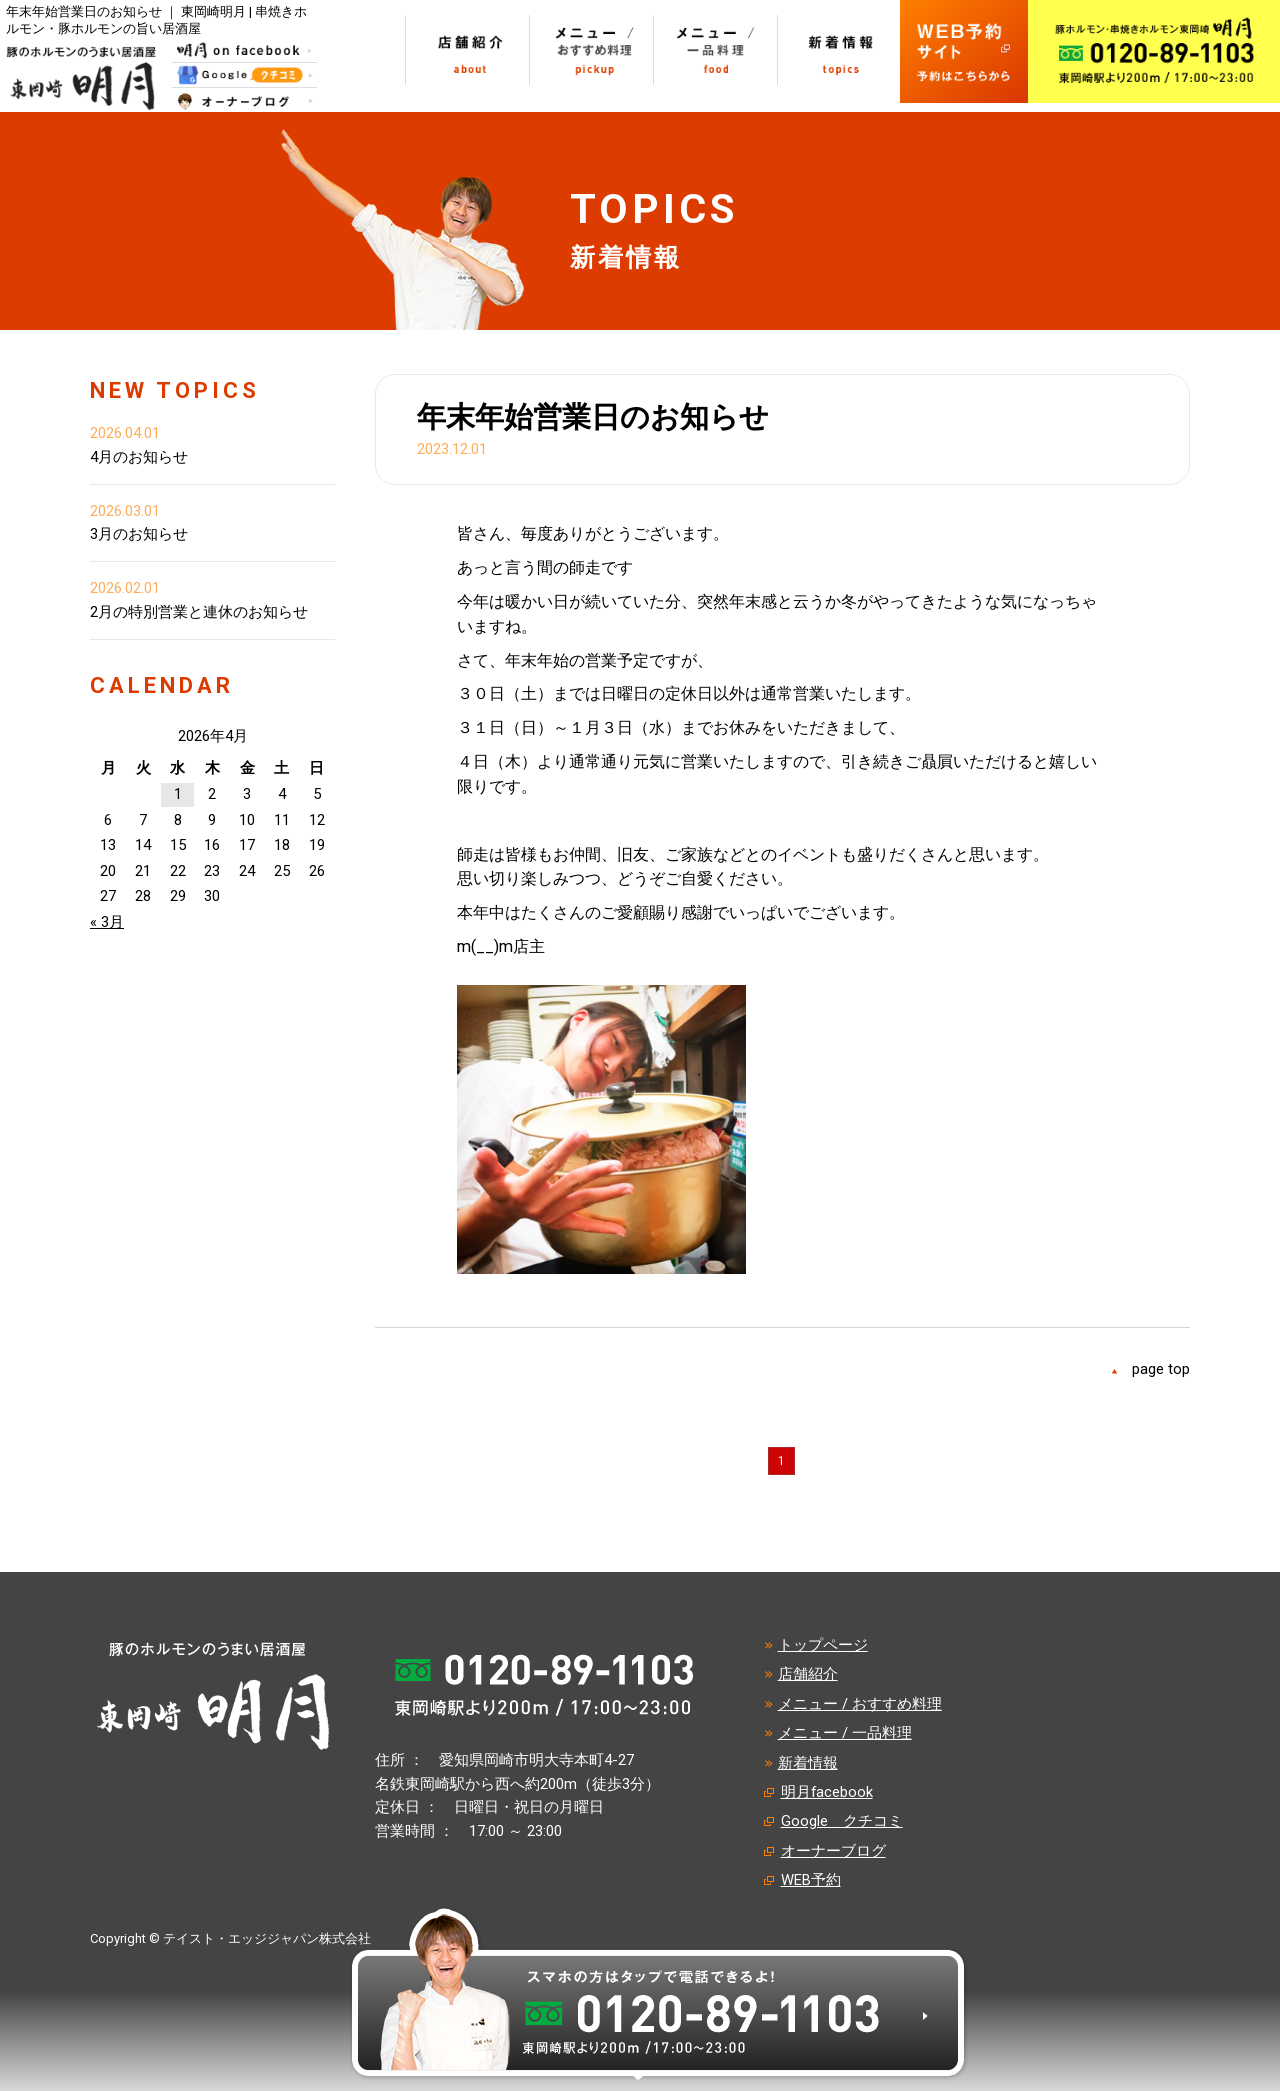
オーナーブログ (833, 1851)
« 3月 (107, 922)
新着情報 (808, 1763)
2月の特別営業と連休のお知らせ (199, 612)
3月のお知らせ (139, 534)
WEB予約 (811, 1880)
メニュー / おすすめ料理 (860, 1704)
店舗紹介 (808, 1674)
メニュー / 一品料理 (845, 1733)
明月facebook (827, 1792)
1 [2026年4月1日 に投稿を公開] (178, 794)
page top (1161, 1369)
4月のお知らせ (139, 457)
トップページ (823, 1645)
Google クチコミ (842, 1821)
